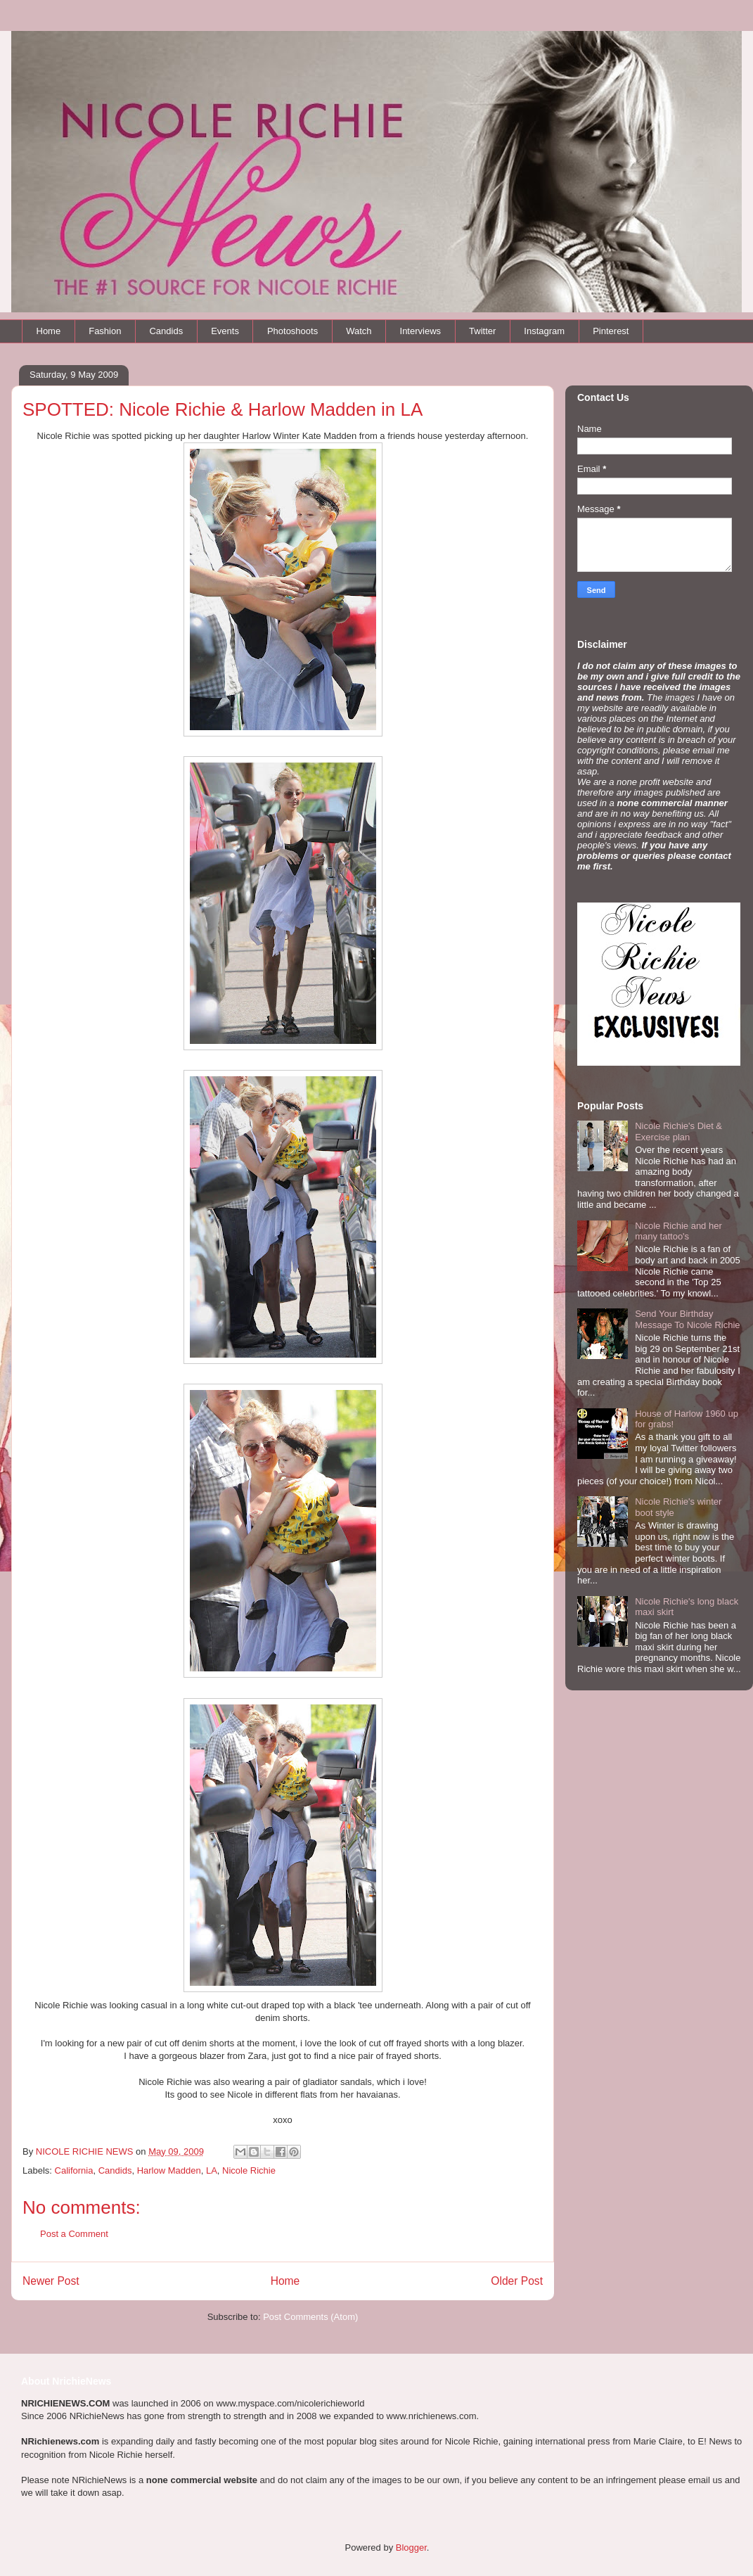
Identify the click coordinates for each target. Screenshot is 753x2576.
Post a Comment (74, 2234)
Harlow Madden (169, 2170)
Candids (166, 331)
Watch (358, 331)
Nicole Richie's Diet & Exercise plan (678, 1131)
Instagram (544, 331)
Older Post (517, 2281)
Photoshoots (292, 331)
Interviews (421, 331)
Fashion (105, 331)
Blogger (411, 2547)
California (74, 2170)
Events (225, 331)
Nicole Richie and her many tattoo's (678, 1231)
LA (211, 2170)
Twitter (482, 331)
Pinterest (611, 331)
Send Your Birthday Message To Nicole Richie (687, 1319)
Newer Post (50, 2281)
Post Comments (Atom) (310, 2317)
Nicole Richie (249, 2170)
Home (49, 331)
